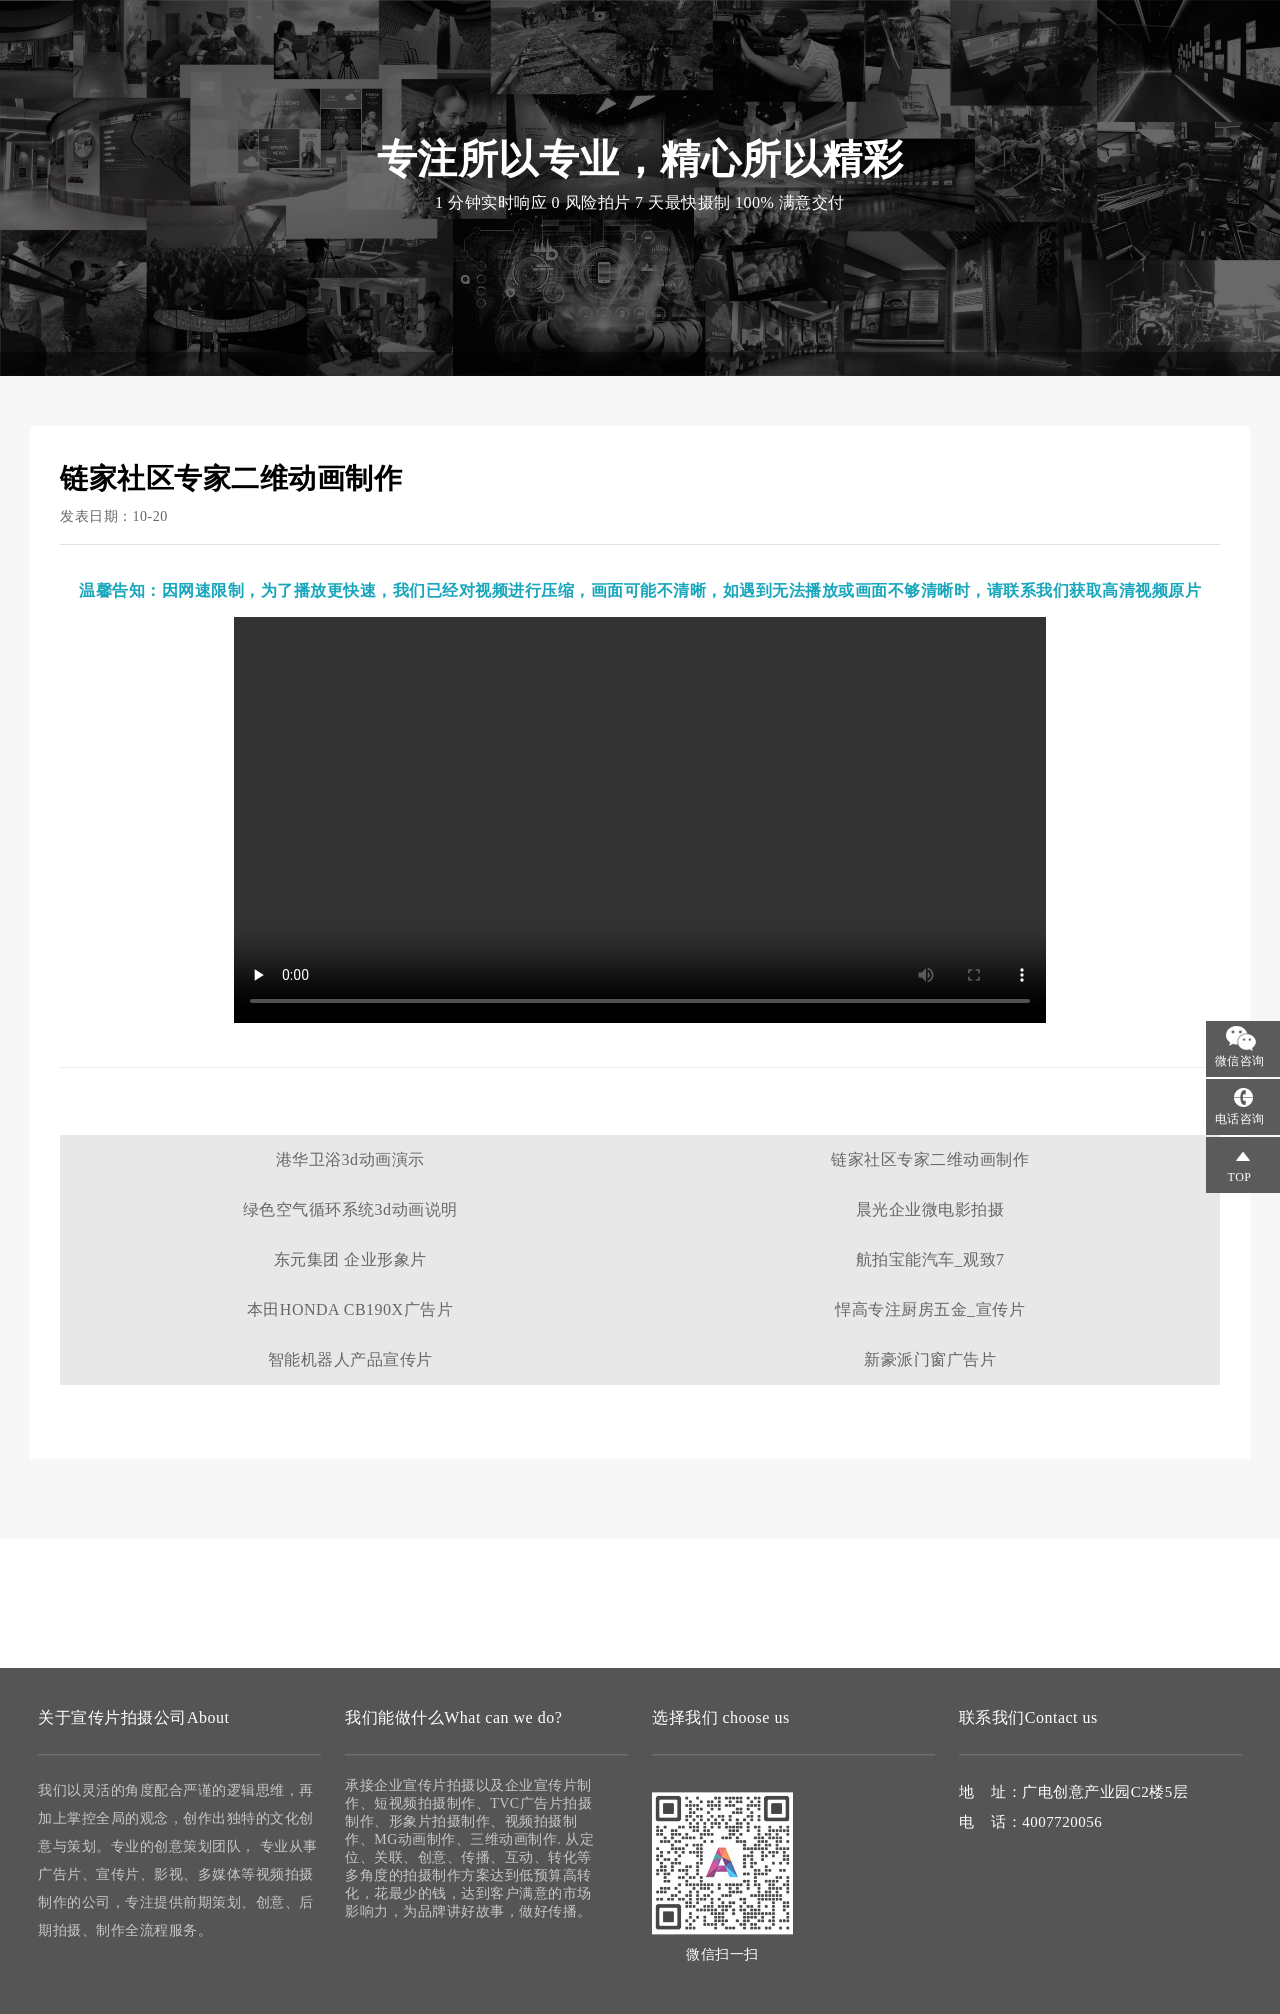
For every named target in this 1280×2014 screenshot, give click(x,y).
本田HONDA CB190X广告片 (350, 1309)
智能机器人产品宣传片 (350, 1359)
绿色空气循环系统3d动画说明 (350, 1209)
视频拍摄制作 (639, 79)
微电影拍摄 (760, 79)
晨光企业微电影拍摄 (930, 1209)
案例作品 (864, 79)
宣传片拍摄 (518, 79)
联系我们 (960, 79)
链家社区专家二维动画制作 (930, 1159)
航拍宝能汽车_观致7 (930, 1259)
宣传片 (229, 40)
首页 (430, 79)
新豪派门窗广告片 (930, 1359)
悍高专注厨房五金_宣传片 (930, 1309)
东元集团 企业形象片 (350, 1259)
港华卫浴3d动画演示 (350, 1159)
